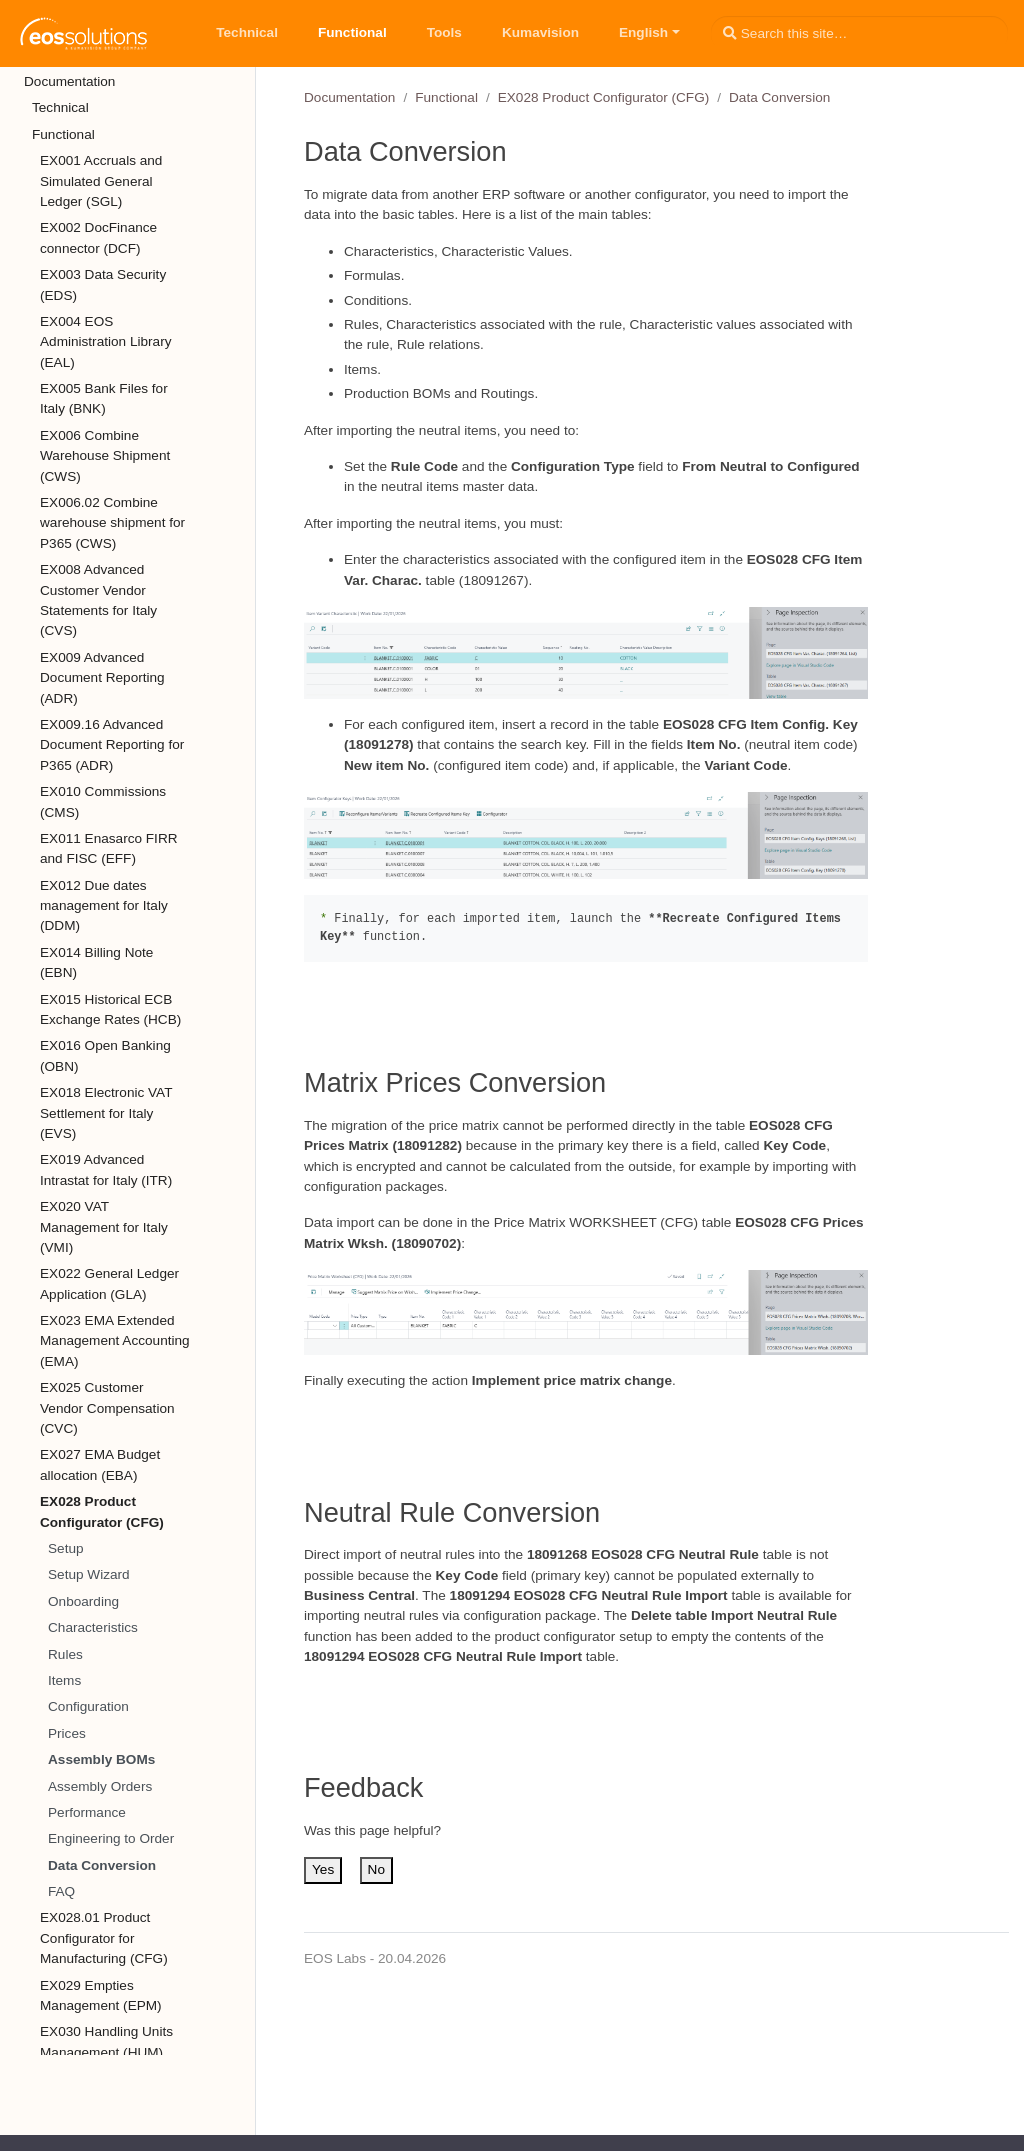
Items (64, 1680)
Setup (66, 1548)
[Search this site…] (859, 33)
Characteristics (93, 1627)
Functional (446, 97)
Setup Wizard (89, 1574)
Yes (323, 1869)
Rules (65, 1654)
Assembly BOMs (101, 1759)
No (376, 1869)
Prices (67, 1733)
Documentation (349, 97)
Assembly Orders (100, 1786)
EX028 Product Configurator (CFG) (604, 97)
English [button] (643, 32)
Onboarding (83, 1601)
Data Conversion (102, 1865)
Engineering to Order (111, 1838)
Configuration (88, 1706)
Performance (87, 1812)
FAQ (61, 1891)
